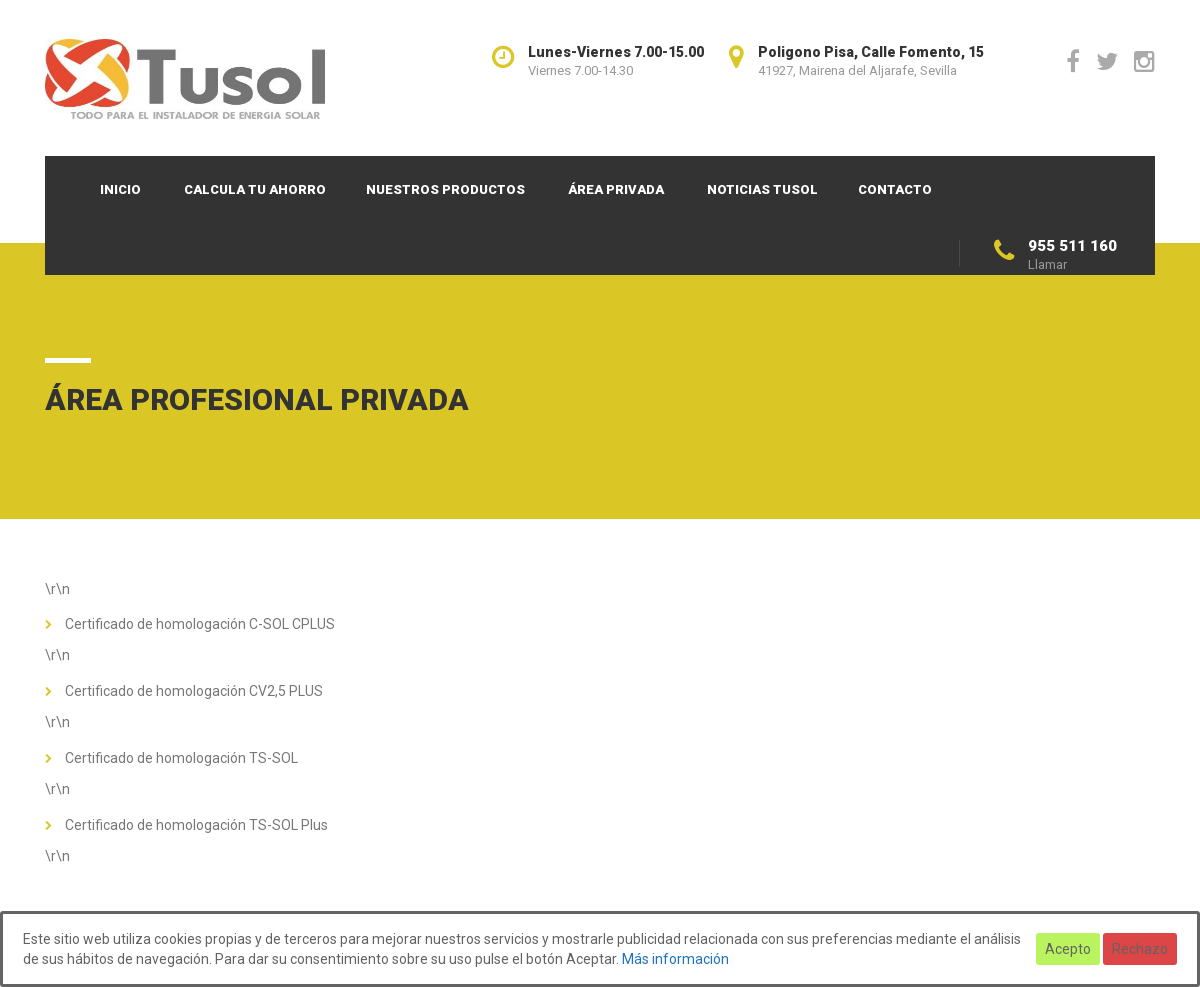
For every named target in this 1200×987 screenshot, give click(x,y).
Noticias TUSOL (762, 189)
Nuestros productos (445, 189)
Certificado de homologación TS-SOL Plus (196, 825)
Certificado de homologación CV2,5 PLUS (194, 691)
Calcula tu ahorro (255, 189)
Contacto (895, 189)
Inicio (120, 189)
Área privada (616, 189)
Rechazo (1140, 949)
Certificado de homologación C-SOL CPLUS (200, 624)
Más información (675, 959)
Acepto (1068, 949)
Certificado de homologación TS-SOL (181, 758)
